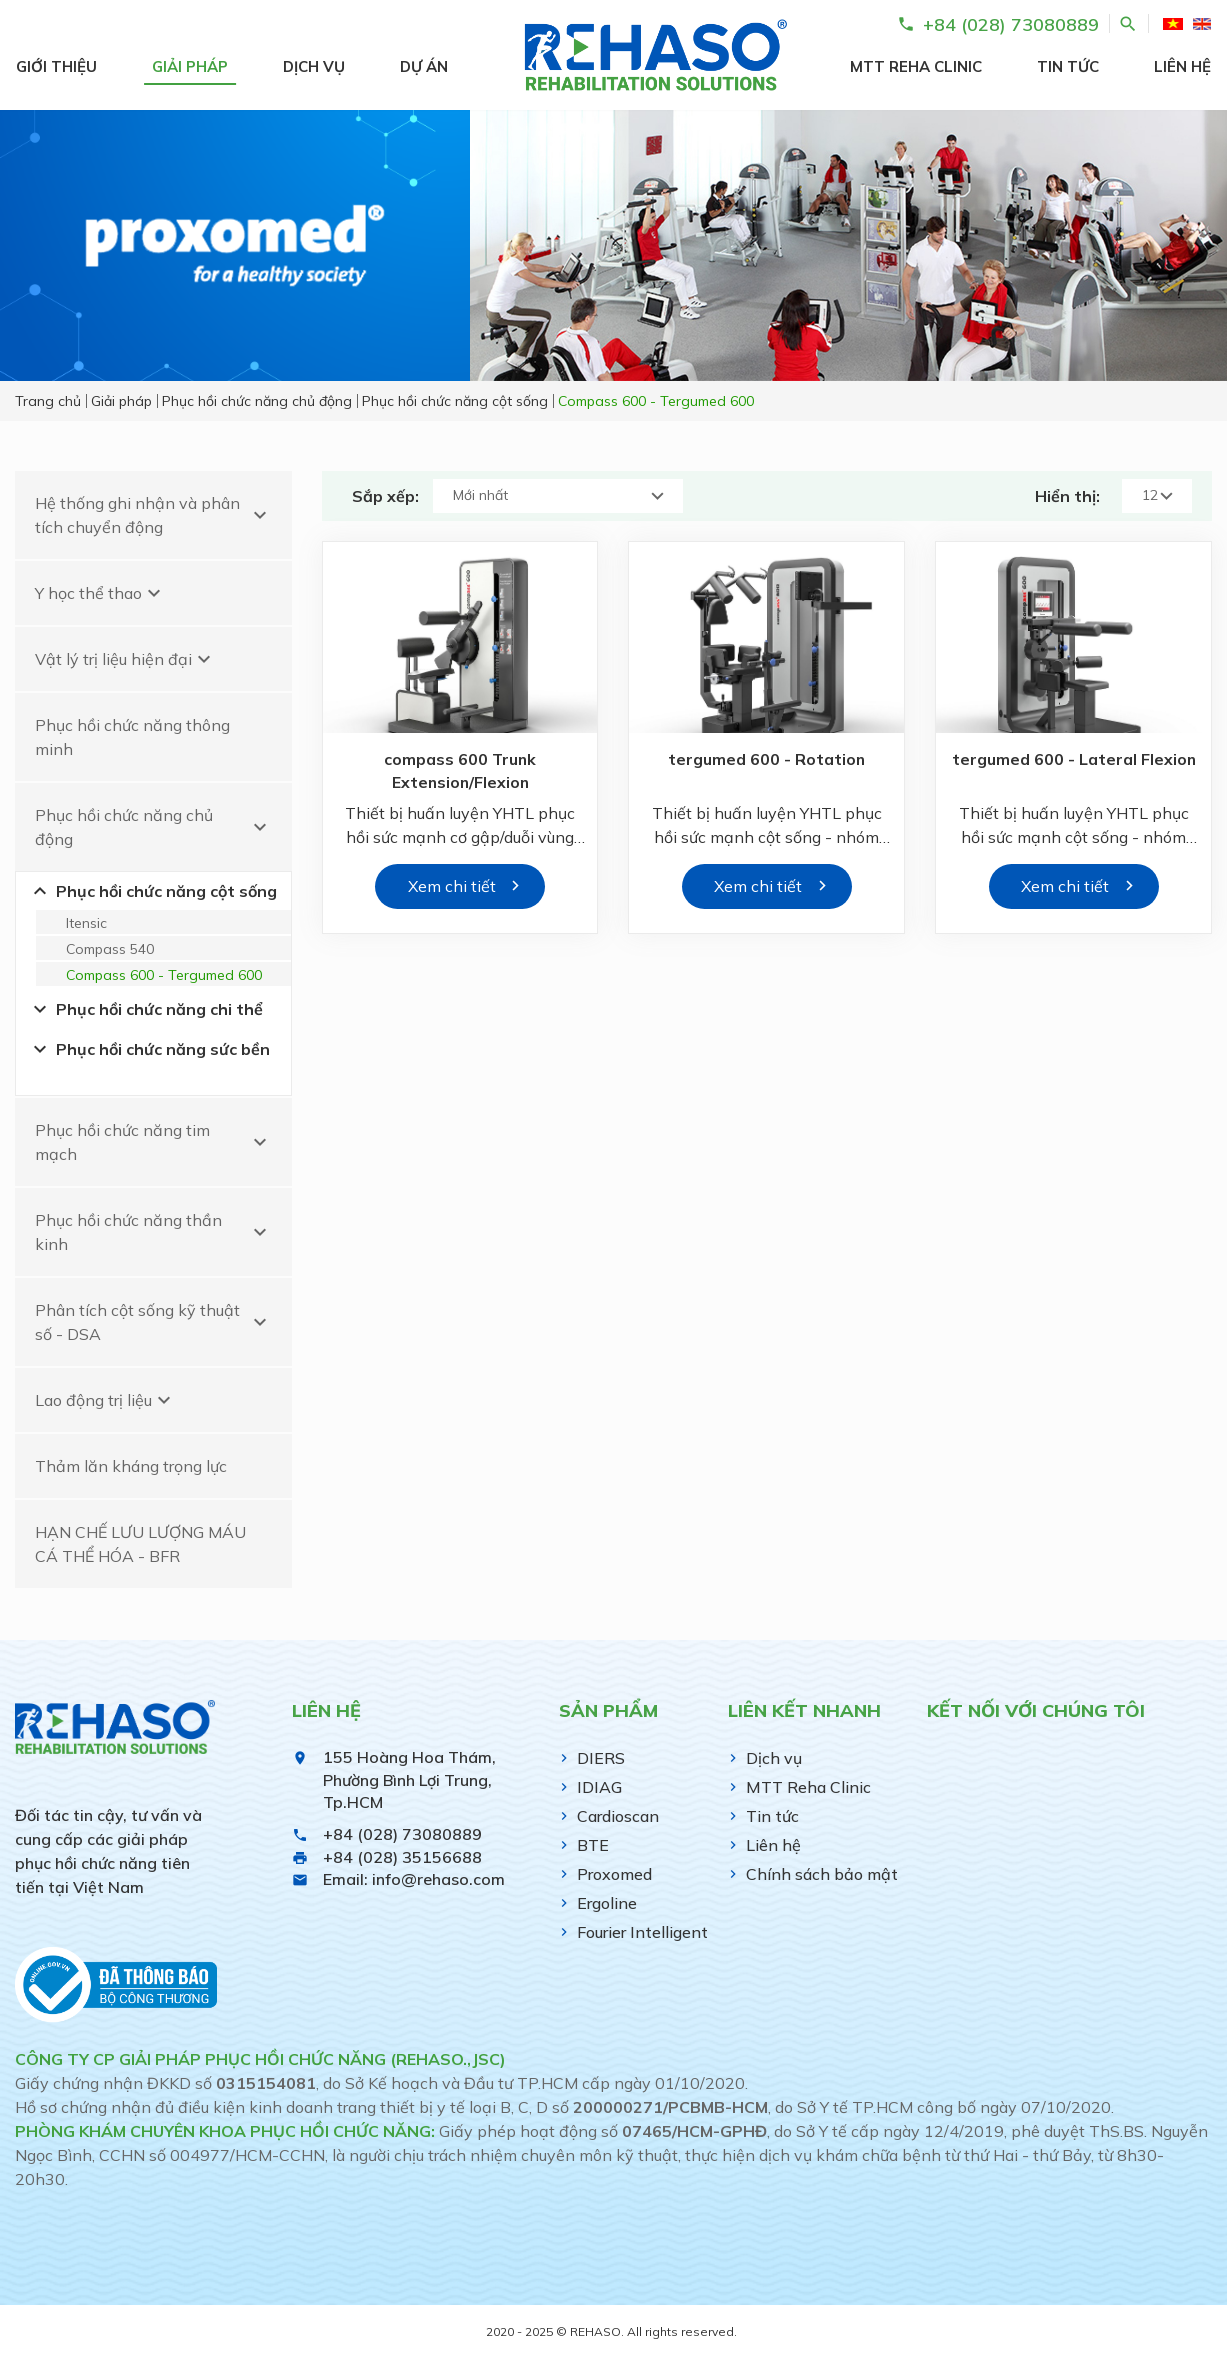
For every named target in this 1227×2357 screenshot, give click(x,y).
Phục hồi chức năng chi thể (145, 1009)
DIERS (601, 1758)
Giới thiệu (56, 66)
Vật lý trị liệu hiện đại (125, 659)
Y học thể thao (100, 593)
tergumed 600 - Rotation (767, 760)
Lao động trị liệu (105, 1400)
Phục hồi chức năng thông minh (132, 737)
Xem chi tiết (452, 886)
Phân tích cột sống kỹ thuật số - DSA (153, 1322)
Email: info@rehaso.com (414, 1879)
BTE (593, 1845)
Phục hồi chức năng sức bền (149, 1049)
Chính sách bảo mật (822, 1874)
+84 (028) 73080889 (402, 1834)
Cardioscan (618, 1816)
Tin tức (1068, 66)
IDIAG (599, 1787)
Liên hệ (1182, 66)
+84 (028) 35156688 (402, 1857)
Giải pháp (190, 66)
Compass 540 (110, 949)
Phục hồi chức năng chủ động (153, 827)
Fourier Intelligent (642, 1932)
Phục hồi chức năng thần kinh (153, 1232)
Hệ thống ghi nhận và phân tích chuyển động (153, 515)
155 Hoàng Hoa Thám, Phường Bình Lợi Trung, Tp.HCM (409, 1779)
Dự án (424, 66)
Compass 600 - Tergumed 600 (164, 975)
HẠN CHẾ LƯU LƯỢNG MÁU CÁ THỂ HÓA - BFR (140, 1544)
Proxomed (614, 1874)
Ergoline (607, 1903)
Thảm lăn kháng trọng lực (131, 1466)
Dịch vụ (314, 66)
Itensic (86, 923)
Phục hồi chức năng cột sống (152, 891)
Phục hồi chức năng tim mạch (153, 1142)
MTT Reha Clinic (916, 66)
